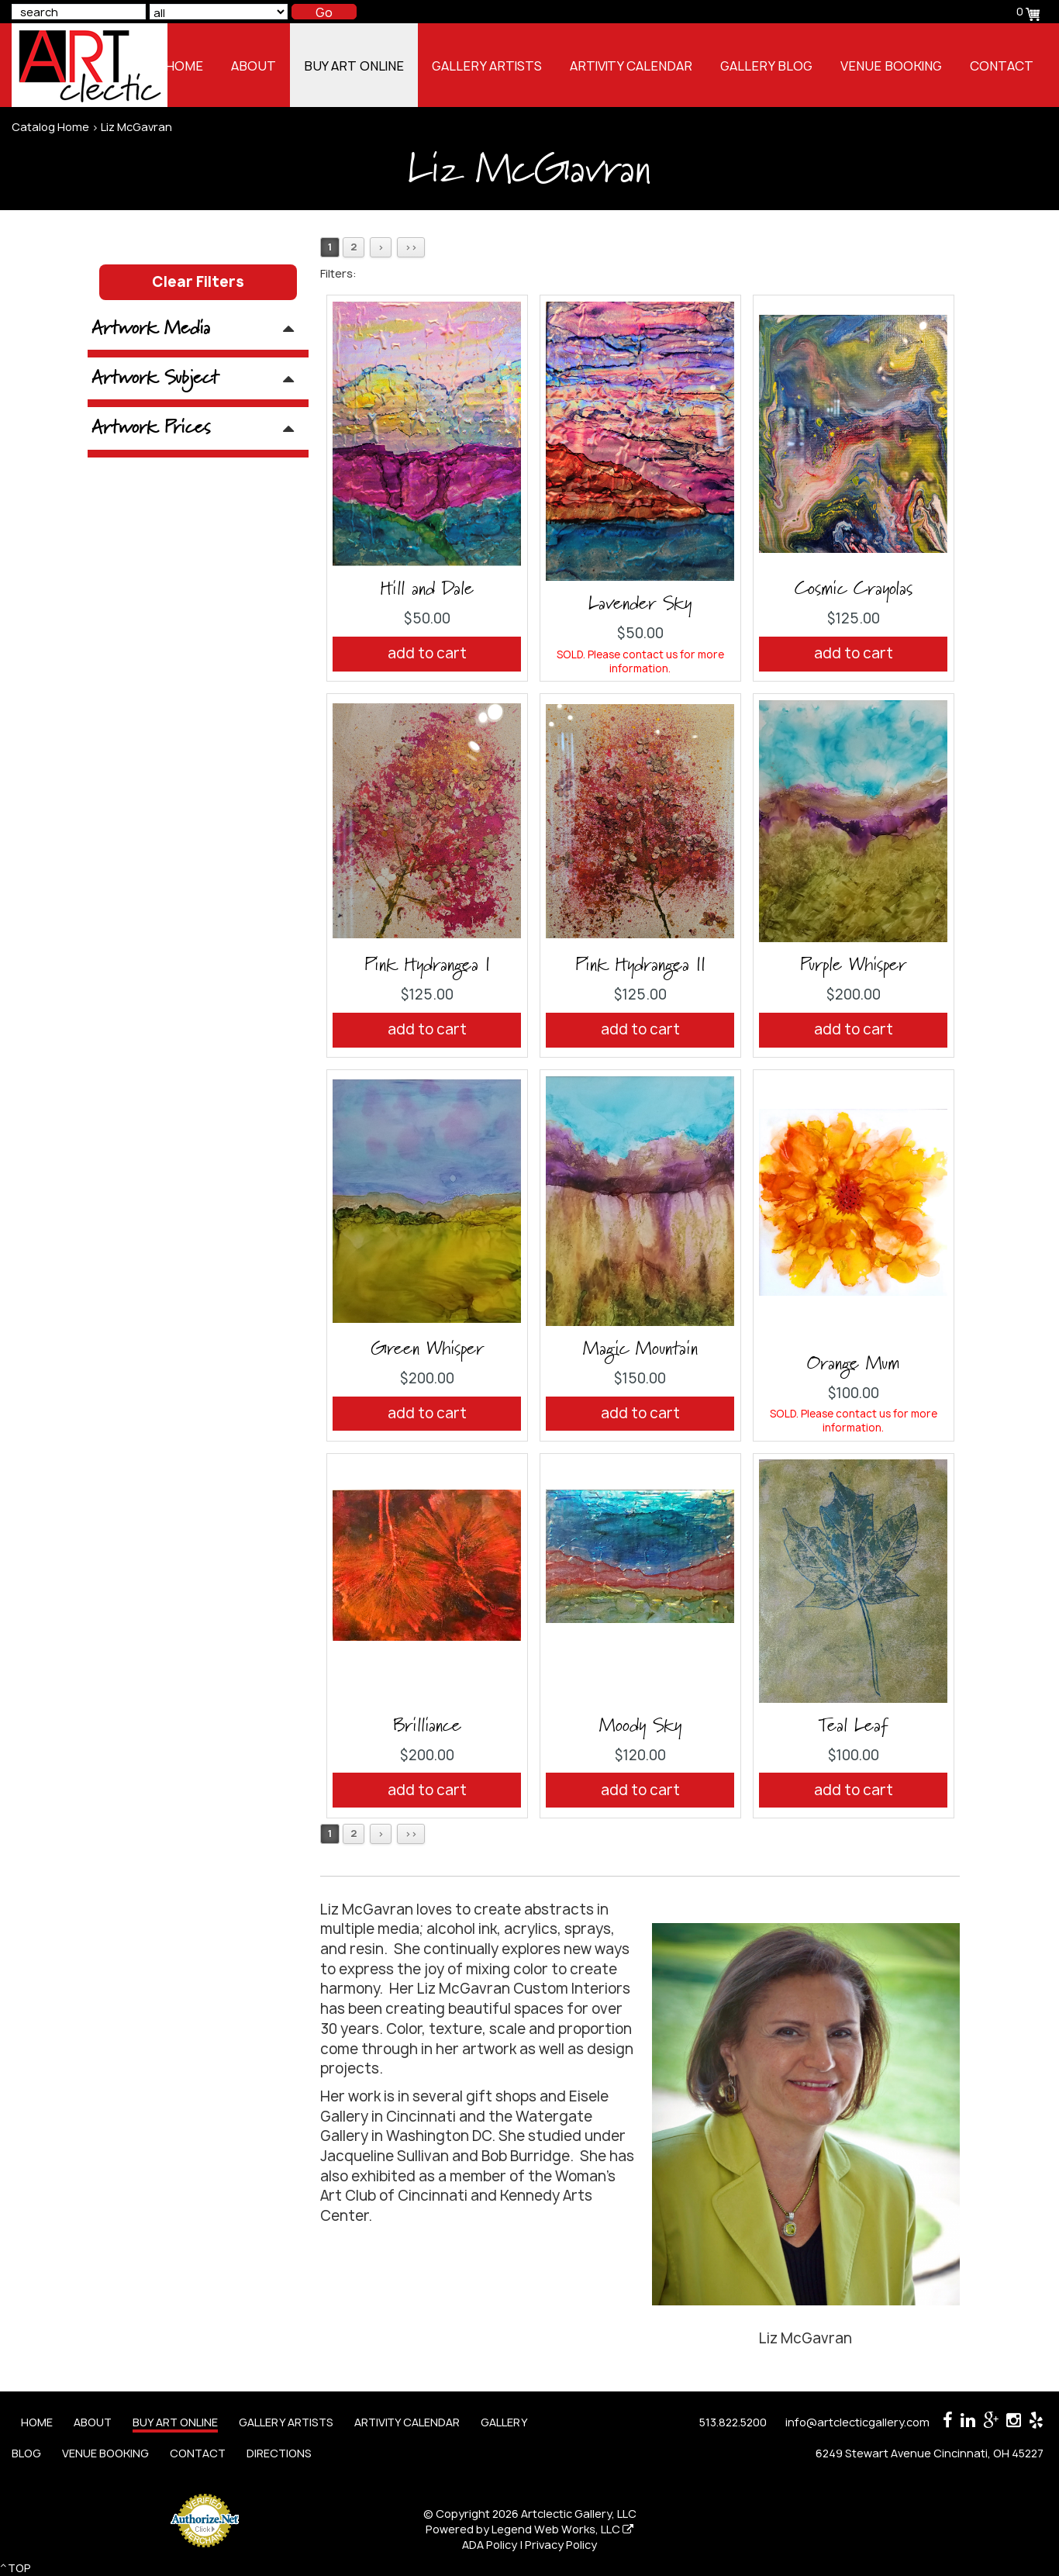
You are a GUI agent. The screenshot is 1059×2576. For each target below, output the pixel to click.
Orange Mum (853, 1364)
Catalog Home (50, 126)
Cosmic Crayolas (853, 589)
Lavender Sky (640, 604)
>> (411, 247)
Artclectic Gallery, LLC (578, 2513)
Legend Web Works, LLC (562, 2529)
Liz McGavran (136, 126)
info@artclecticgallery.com (857, 2422)
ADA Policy (489, 2544)
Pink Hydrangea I (427, 965)
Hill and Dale (427, 589)
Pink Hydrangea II (640, 965)
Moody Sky (640, 1726)
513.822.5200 (733, 2422)
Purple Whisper (853, 965)
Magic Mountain (640, 1349)
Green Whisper (427, 1349)
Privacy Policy (561, 2544)
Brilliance (427, 1726)
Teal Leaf (853, 1726)
